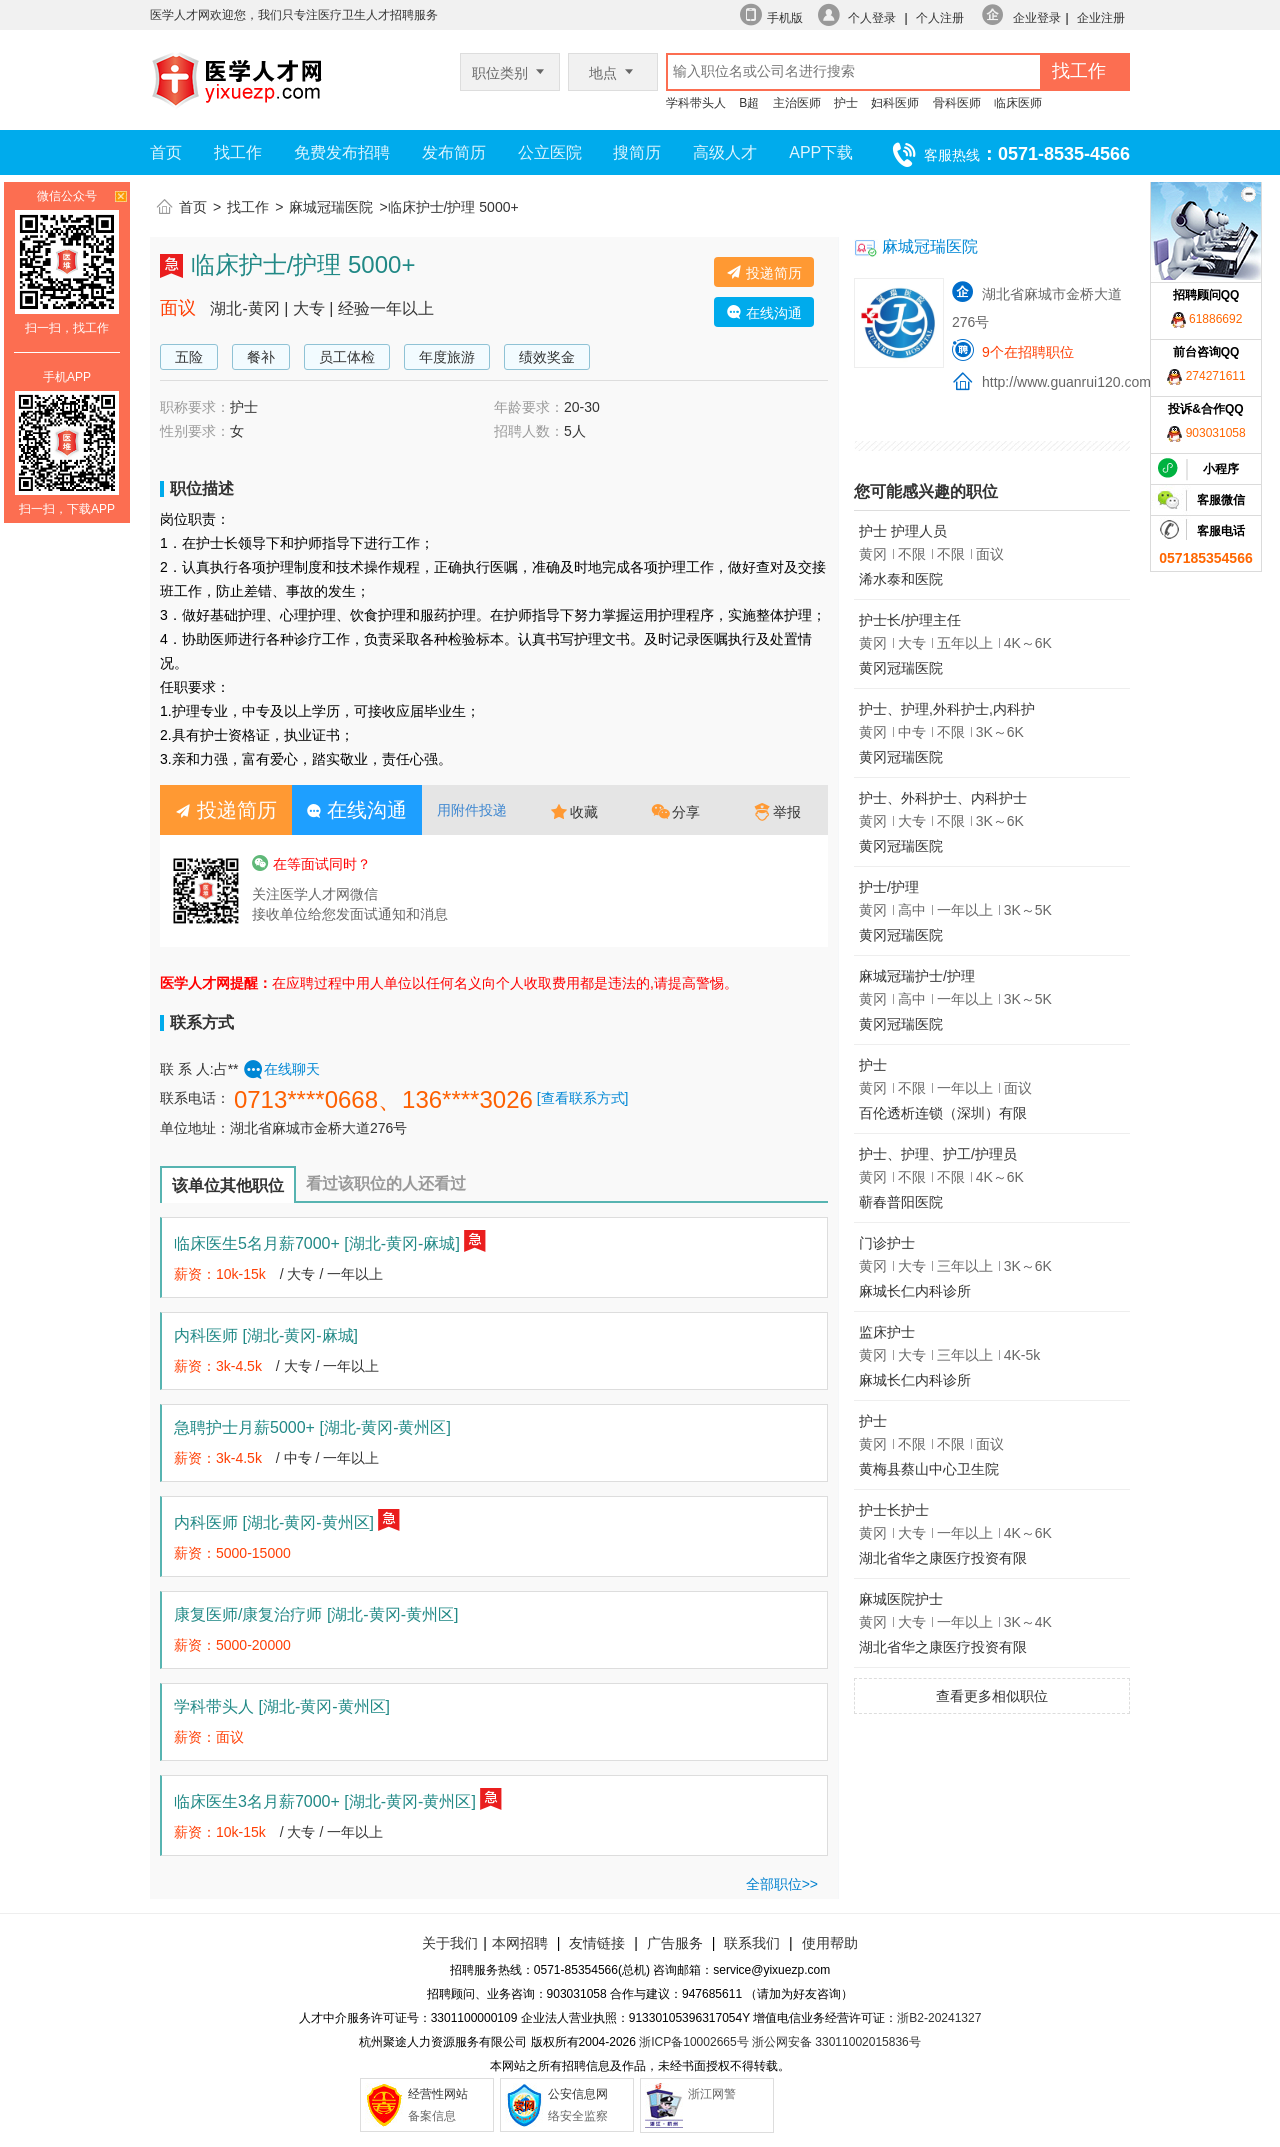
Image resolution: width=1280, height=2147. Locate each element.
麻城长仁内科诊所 (915, 1291)
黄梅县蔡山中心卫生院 (929, 1469)
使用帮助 (830, 1943)
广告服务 (675, 1943)
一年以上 (355, 1274)
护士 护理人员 (903, 531)
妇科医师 (895, 103)
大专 (301, 1274)
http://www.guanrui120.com (1066, 382)
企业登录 (1037, 18)
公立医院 (550, 152)
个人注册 (940, 18)
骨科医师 (957, 103)
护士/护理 (889, 887)
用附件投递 (472, 810)
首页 (166, 152)
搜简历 (637, 152)
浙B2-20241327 (939, 2018)
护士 (846, 103)
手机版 (785, 18)
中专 (298, 1458)
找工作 (238, 152)
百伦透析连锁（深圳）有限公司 (943, 1116)
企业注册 (1101, 18)
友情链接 (597, 1943)
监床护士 (887, 1332)
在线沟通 (764, 312)
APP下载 (821, 152)
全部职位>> (782, 1884)
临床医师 (1018, 103)
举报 (777, 811)
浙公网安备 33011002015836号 (836, 2042)
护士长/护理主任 (910, 620)
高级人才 (725, 152)
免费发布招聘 (342, 152)
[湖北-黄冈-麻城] (402, 1243)
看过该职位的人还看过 (386, 1183)
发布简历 (454, 152)
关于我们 (450, 1943)
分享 (676, 811)
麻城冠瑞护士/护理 (917, 976)
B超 (749, 103)
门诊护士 (887, 1243)
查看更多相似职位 (992, 1696)
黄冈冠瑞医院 (901, 668)
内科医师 (266, 1335)
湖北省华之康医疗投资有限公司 (943, 1561)
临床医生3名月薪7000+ (325, 1801)
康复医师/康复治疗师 (316, 1614)
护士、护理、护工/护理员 (938, 1154)
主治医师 (797, 103)
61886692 (1206, 319)
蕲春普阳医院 (901, 1202)
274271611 (1205, 376)
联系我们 (750, 1943)
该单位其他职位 (228, 1185)
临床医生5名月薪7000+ (317, 1243)
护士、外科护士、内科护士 (943, 798)
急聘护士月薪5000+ (312, 1427)
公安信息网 (578, 2094)
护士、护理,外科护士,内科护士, (947, 712)
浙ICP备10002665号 (693, 2042)
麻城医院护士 (901, 1599)
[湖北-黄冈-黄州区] (385, 1427)
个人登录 (872, 18)
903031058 (1205, 433)
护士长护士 (894, 1510)
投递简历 (764, 272)
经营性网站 (438, 2094)
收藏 (574, 811)
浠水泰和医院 (901, 579)
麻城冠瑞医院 (331, 207)
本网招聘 (520, 1943)
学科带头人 (696, 103)
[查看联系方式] (583, 1098)
